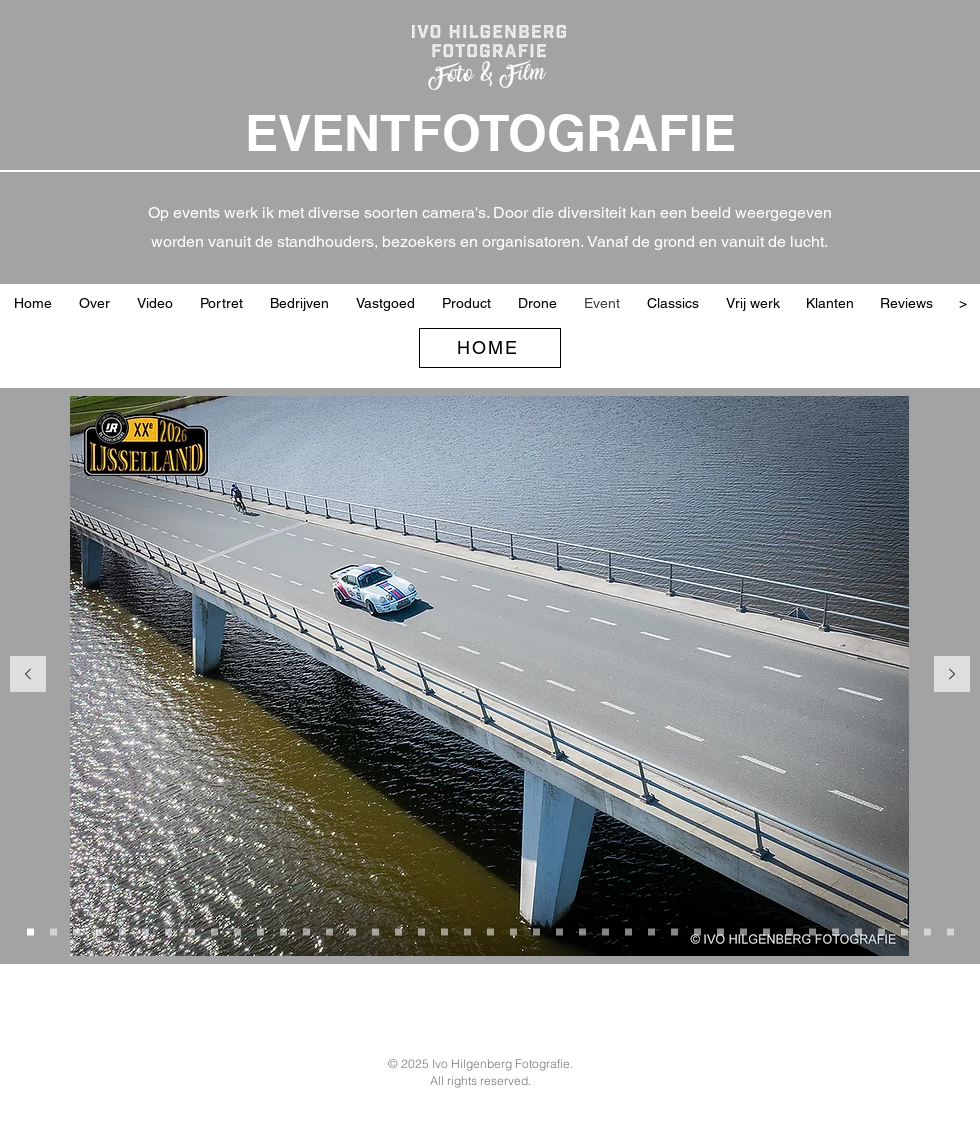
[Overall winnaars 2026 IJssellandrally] (306, 931)
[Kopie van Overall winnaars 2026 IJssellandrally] (329, 931)
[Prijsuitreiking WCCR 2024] (927, 931)
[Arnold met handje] (99, 931)
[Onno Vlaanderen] (467, 931)
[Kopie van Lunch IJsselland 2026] (214, 931)
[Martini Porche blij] (835, 931)
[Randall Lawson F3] (513, 931)
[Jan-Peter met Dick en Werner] (605, 931)
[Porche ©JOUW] (145, 931)
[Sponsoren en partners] (421, 931)
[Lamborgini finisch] (881, 931)
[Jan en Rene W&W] (444, 931)
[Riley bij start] (76, 931)
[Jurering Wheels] (720, 931)
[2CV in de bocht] (283, 931)
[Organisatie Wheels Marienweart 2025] (375, 931)
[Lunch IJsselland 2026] (191, 931)
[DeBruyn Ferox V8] (674, 931)
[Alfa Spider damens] (789, 931)
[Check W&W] (582, 931)
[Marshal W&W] (490, 931)
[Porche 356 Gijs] (536, 931)
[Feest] (950, 931)
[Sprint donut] (743, 931)
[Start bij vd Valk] (53, 931)
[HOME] (490, 348)
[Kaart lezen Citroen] (858, 931)
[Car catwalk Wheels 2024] (766, 931)
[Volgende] (952, 675)
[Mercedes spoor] (812, 931)
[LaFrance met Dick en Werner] (651, 931)
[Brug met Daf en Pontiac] (168, 931)
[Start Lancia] (122, 931)
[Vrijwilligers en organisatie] (904, 931)
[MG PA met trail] (628, 931)
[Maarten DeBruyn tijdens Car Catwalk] (697, 931)
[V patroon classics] (237, 931)
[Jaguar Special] (260, 931)
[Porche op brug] (30, 931)
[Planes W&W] (559, 931)
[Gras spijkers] (398, 931)
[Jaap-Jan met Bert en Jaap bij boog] (352, 931)
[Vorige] (28, 675)
